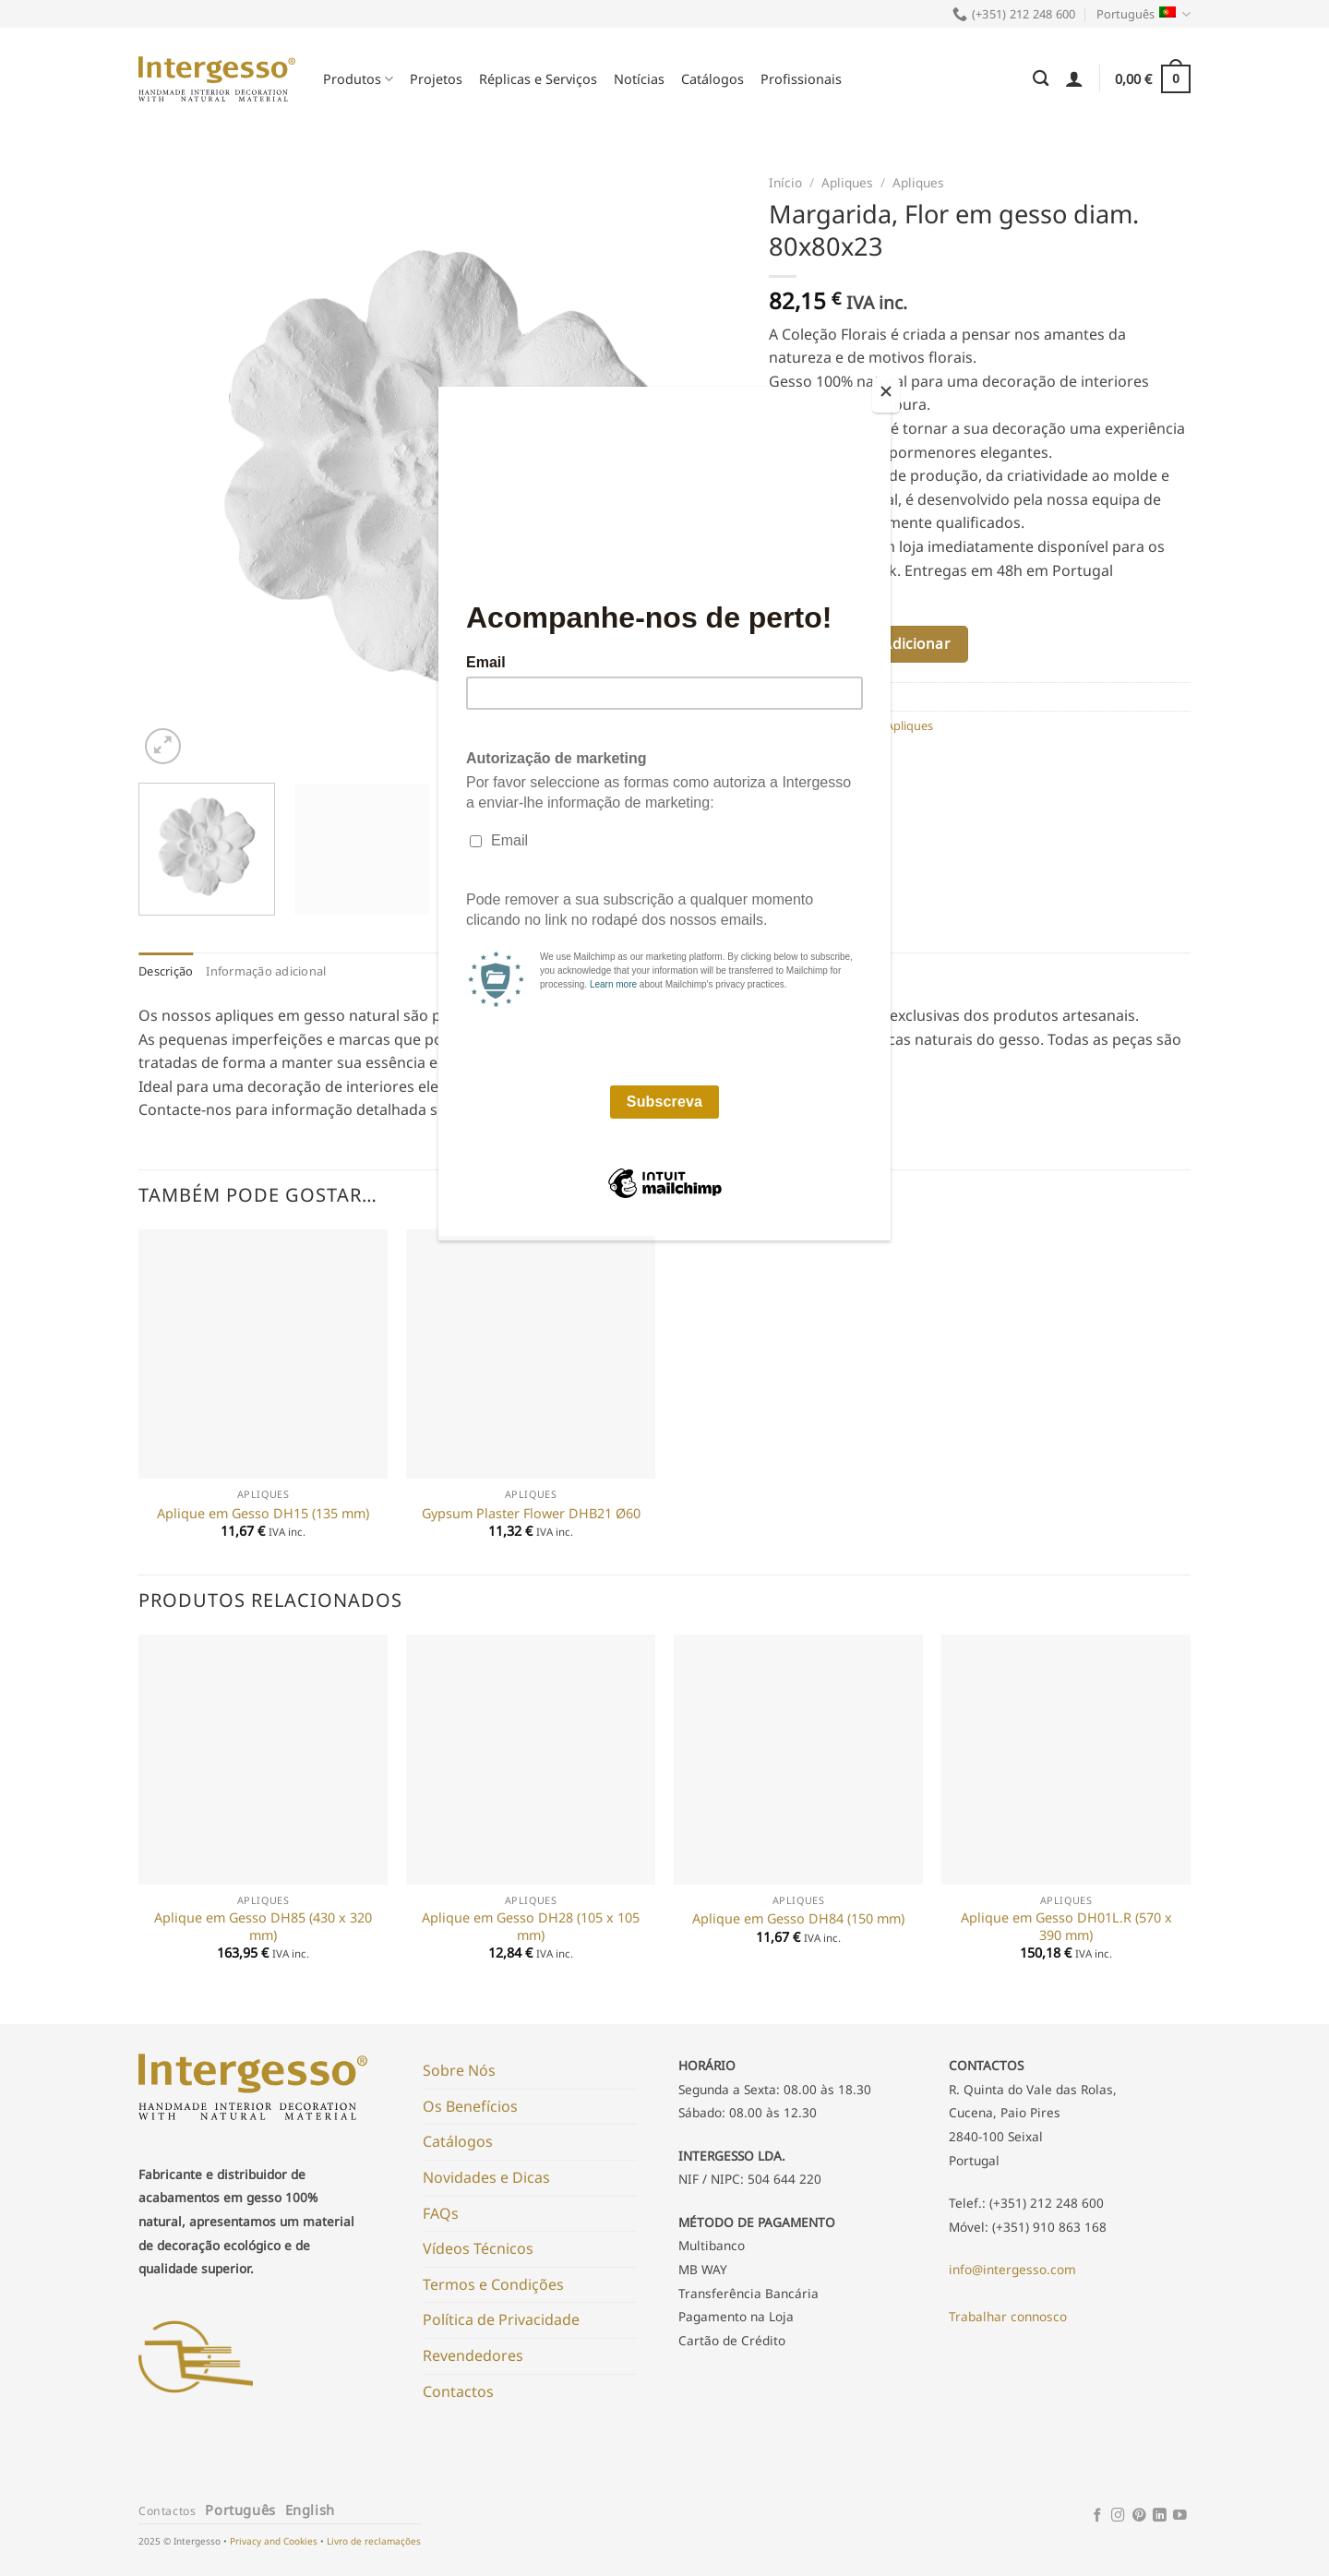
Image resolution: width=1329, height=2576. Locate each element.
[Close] (886, 395)
